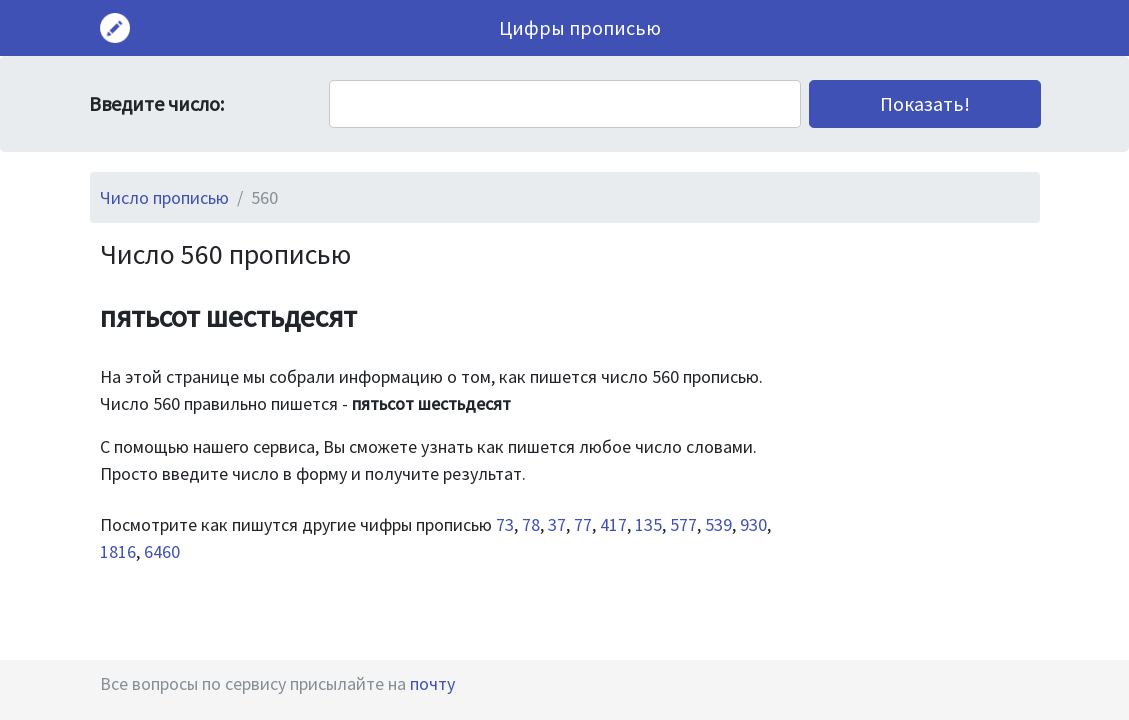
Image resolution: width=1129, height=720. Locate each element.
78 (531, 524)
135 (648, 524)
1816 (118, 551)
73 (505, 524)
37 (557, 524)
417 (613, 524)
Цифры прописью (580, 27)
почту (432, 683)
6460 (162, 551)
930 (753, 524)
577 (683, 524)
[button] (925, 104)
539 (718, 524)
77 (583, 524)
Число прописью (164, 197)
